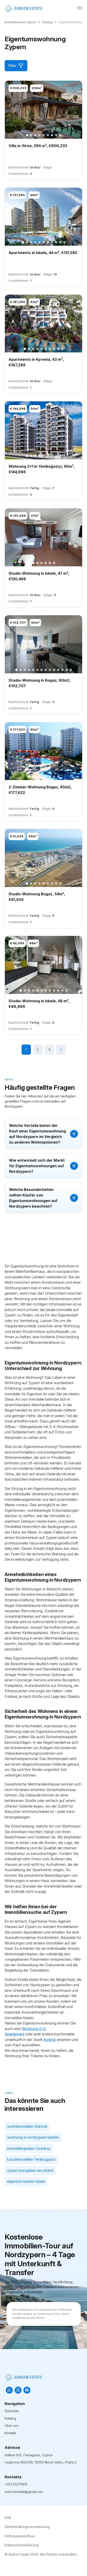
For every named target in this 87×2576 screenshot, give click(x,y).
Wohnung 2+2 (33, 2028)
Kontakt (10, 2433)
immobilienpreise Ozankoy (29, 2148)
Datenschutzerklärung (21, 2545)
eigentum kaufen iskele (26, 2181)
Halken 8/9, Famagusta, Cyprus (29, 2455)
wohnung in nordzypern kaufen (33, 2137)
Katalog (47, 22)
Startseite (12, 2411)
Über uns (12, 2426)
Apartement (14, 2034)
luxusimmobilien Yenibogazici (31, 2159)
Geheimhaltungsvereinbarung (27, 2527)
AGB (8, 2518)
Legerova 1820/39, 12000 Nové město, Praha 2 (41, 2462)
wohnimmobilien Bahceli (27, 2126)
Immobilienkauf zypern (20, 22)
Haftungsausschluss (20, 2536)
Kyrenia (49, 2039)
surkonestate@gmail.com (24, 2492)
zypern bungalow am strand (30, 2170)
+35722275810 (16, 2484)
